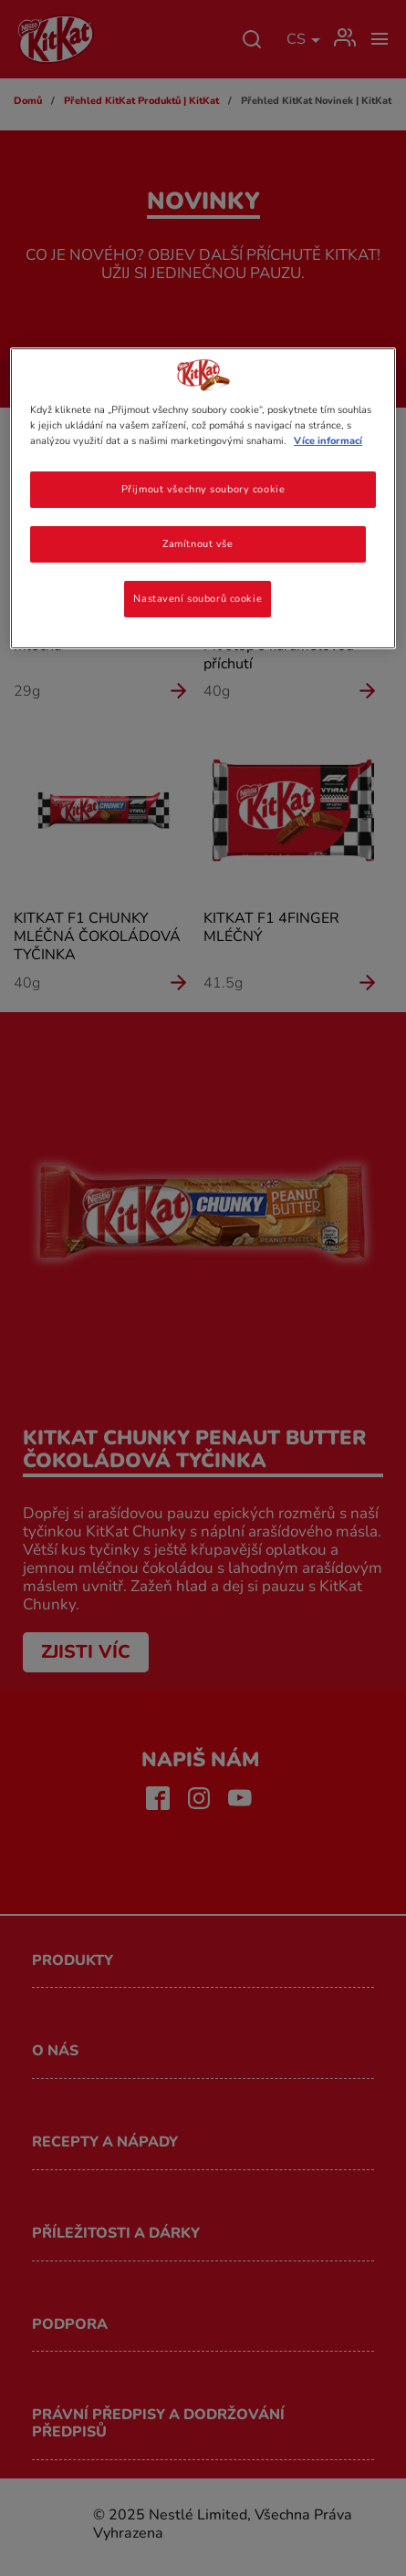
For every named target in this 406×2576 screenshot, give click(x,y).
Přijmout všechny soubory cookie (203, 488)
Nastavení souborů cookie (197, 598)
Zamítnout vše (197, 543)
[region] (203, 498)
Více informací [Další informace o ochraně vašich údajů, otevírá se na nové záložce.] (328, 440)
